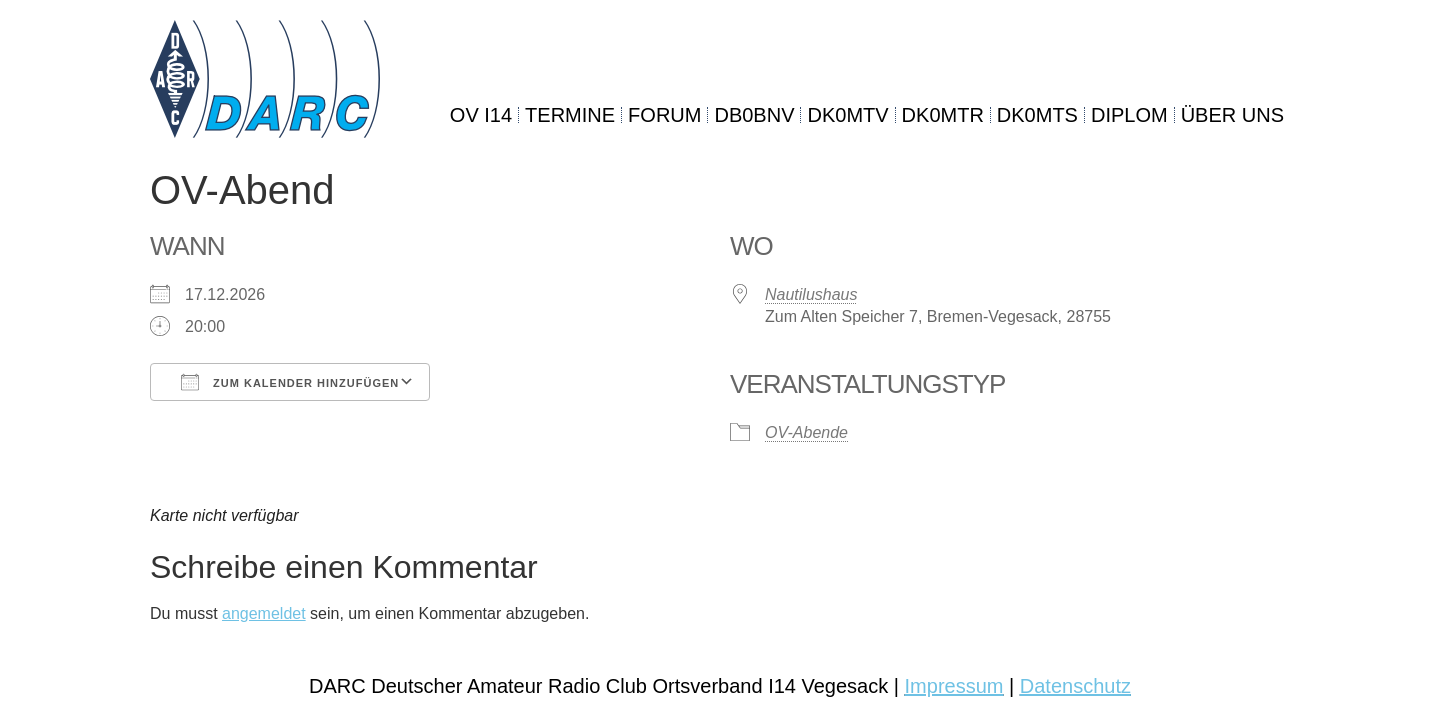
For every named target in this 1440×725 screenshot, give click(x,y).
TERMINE (570, 115)
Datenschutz (1075, 686)
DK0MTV (847, 115)
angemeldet (264, 613)
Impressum (954, 686)
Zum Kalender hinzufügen (290, 382)
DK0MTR (943, 115)
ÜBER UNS (1232, 115)
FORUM (664, 115)
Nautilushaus (811, 294)
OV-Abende (806, 432)
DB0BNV (754, 115)
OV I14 (481, 115)
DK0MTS (1037, 115)
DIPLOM (1129, 115)
